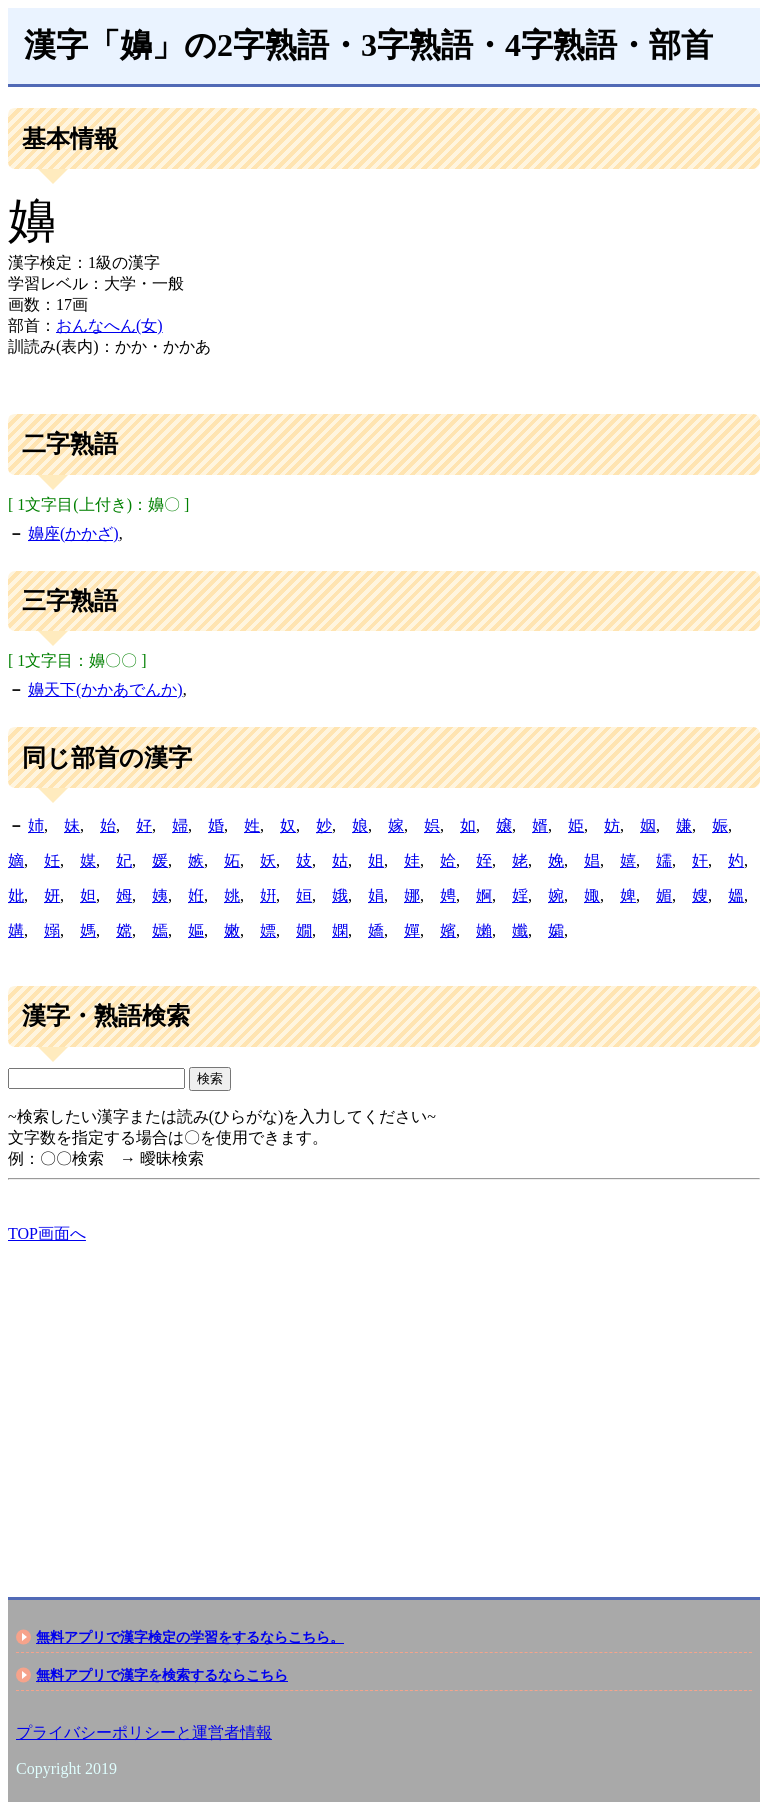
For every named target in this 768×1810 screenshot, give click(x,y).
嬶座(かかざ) (73, 533)
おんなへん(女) (109, 325)
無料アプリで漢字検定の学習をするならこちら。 (190, 1637)
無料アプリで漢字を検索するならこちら (162, 1675)
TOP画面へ (47, 1233)
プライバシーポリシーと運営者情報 (144, 1732)
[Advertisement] (384, 1403)
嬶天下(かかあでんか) (105, 689)
